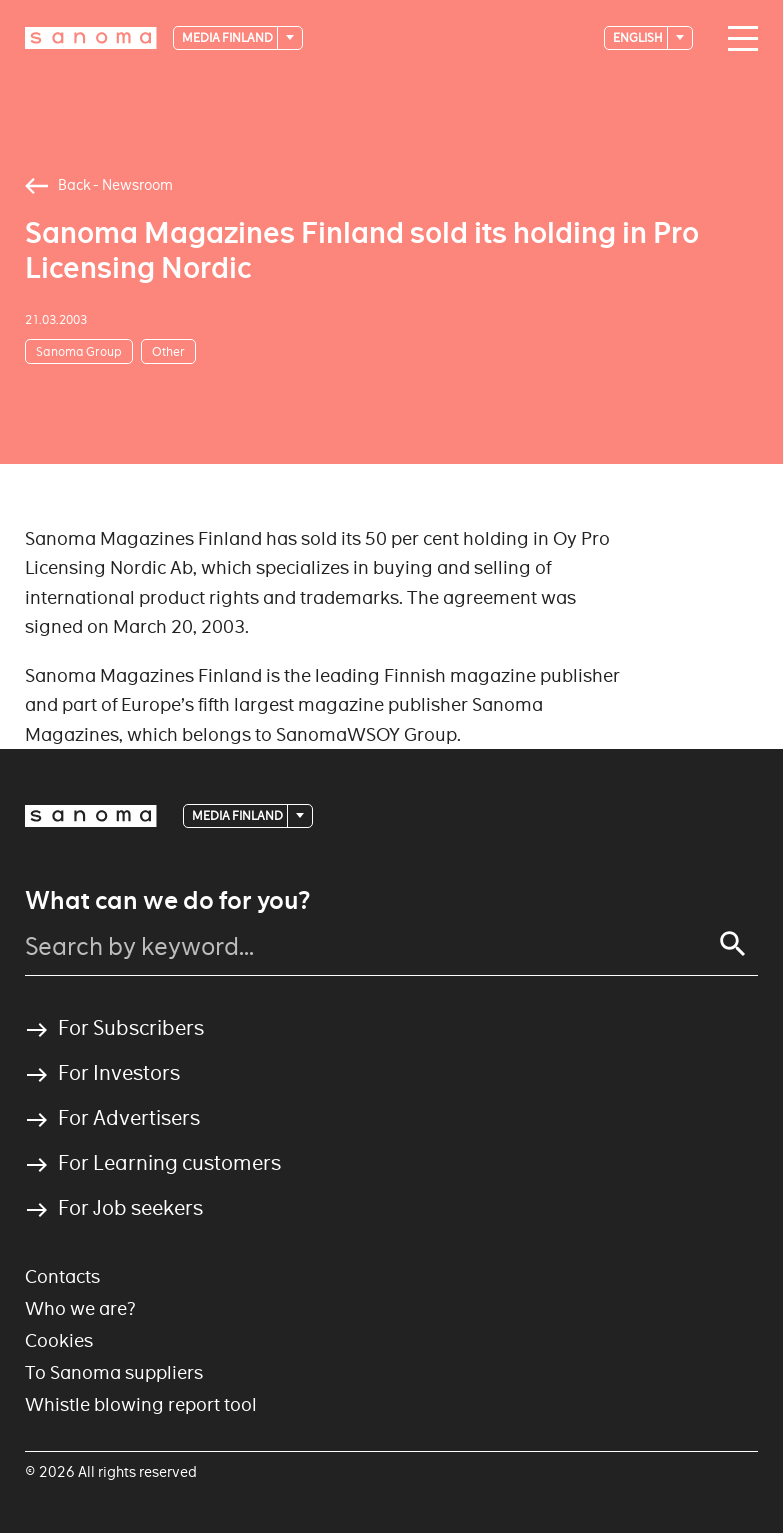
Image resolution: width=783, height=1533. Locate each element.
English (639, 37)
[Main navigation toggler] (738, 39)
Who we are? (80, 1308)
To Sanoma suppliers (114, 1372)
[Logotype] (91, 38)
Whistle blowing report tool (141, 1404)
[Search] (733, 944)
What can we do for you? (167, 901)
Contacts (62, 1276)
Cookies (59, 1340)
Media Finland (228, 37)
